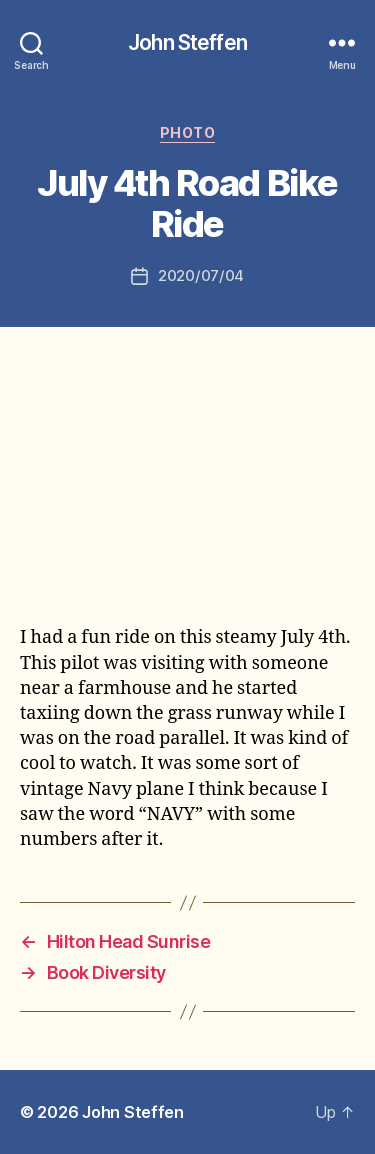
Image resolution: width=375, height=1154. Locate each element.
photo (188, 132)
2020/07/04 (201, 275)
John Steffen (187, 42)
